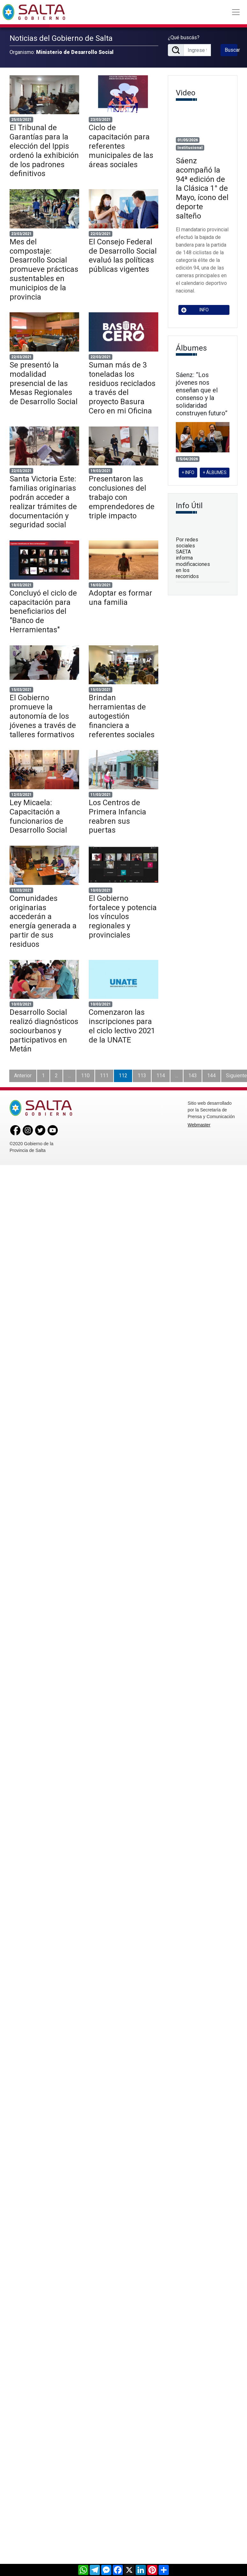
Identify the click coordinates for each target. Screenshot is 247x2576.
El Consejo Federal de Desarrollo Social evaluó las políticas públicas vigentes (123, 255)
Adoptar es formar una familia (120, 598)
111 (104, 1076)
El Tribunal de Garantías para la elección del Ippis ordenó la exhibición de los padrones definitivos (44, 150)
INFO (195, 310)
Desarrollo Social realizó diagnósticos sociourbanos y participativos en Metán (44, 1030)
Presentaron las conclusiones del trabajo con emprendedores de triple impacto (121, 497)
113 (142, 1076)
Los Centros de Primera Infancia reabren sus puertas (117, 816)
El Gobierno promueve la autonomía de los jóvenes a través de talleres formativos (43, 716)
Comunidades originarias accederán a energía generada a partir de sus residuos (43, 921)
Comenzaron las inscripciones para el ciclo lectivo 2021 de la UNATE (122, 1026)
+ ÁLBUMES (215, 472)
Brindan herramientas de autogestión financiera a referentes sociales (121, 716)
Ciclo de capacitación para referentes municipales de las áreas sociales (121, 146)
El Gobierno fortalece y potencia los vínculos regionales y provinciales (123, 916)
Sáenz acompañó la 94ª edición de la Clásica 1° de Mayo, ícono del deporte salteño (202, 188)
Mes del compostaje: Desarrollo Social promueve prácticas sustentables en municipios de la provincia (44, 269)
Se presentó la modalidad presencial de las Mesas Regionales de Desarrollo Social (44, 383)
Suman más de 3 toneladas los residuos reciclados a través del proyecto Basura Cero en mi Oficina (122, 387)
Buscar (231, 50)
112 (123, 1076)
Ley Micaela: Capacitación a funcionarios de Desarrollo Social (38, 816)
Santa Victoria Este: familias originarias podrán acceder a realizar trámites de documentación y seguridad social (43, 501)
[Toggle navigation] (235, 12)
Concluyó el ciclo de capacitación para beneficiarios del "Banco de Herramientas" (43, 611)
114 (160, 1076)
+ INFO (188, 472)
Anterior (23, 1076)
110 (85, 1076)
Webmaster (199, 1124)
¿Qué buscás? (183, 37)
